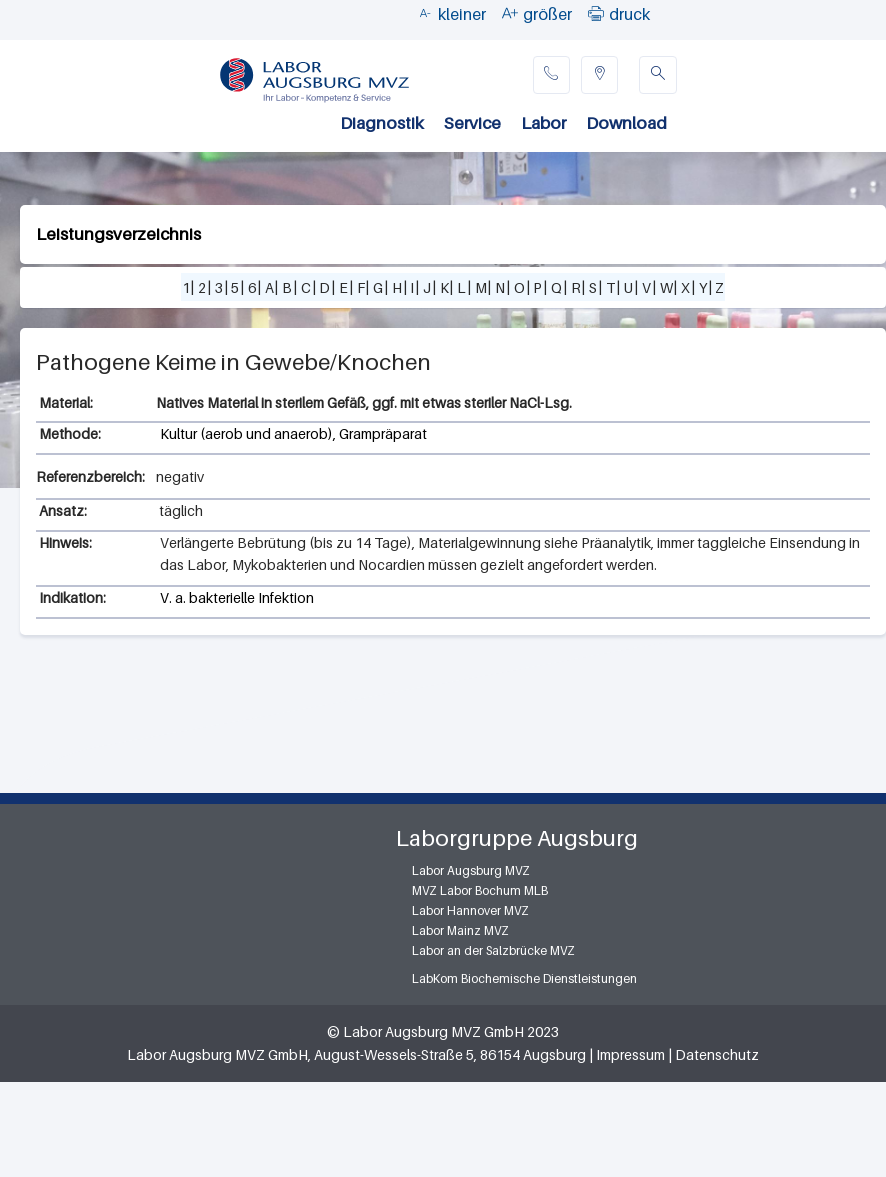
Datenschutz (717, 1054)
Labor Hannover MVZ (470, 910)
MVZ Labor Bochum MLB (480, 890)
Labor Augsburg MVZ (471, 870)
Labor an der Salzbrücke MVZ (493, 950)
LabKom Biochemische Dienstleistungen (524, 978)
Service (472, 123)
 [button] (596, 13)
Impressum (630, 1054)
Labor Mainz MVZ (460, 930)
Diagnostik (382, 123)
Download (626, 123)
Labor (543, 123)
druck (629, 14)
